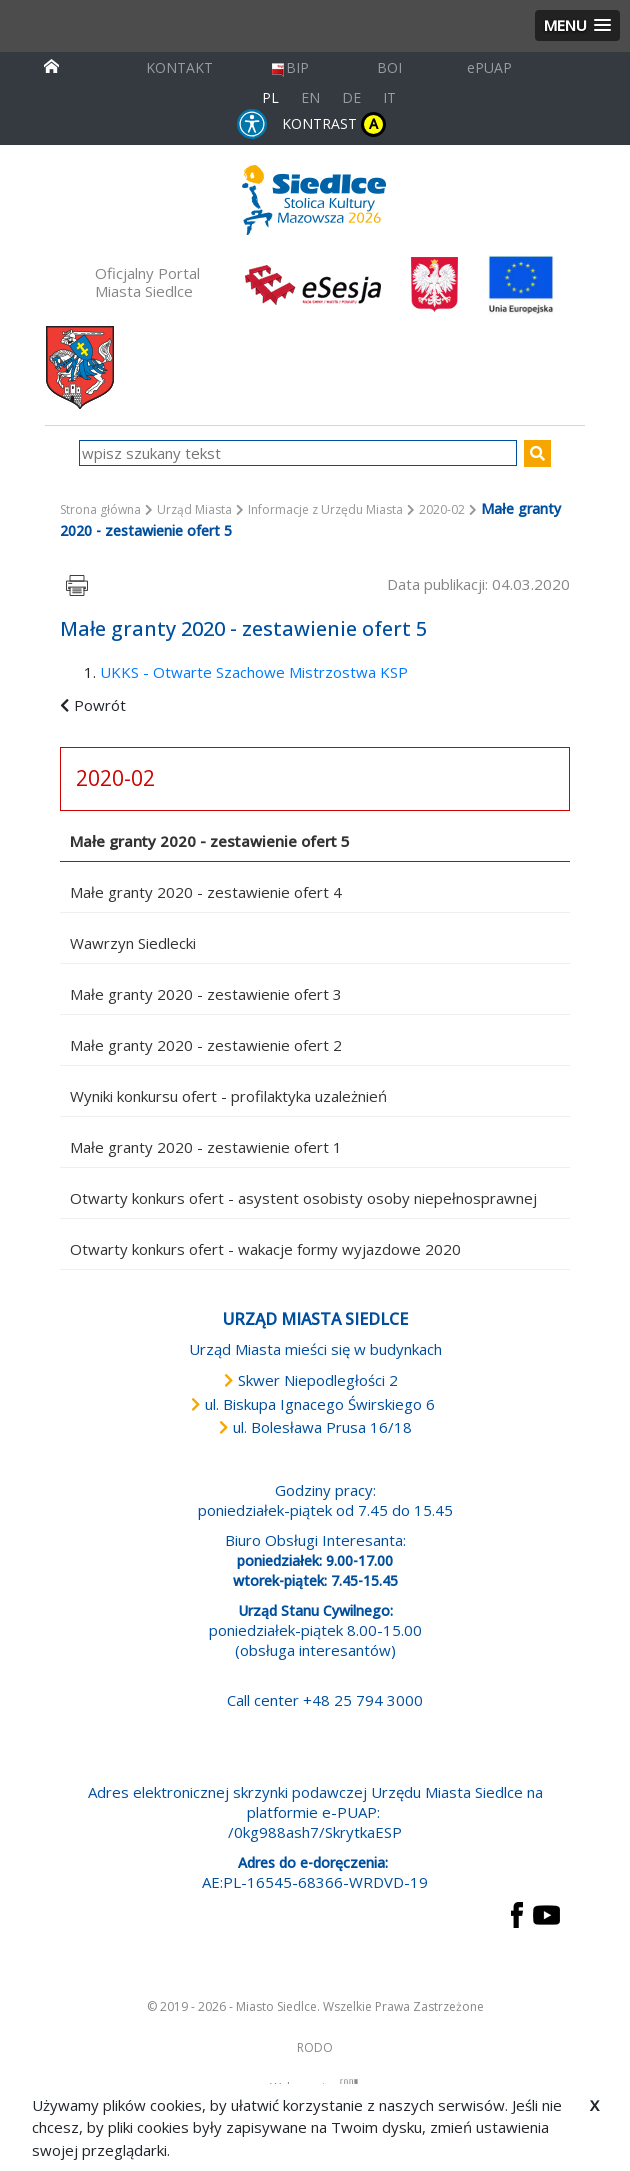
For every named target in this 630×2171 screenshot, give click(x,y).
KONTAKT (179, 67)
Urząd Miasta (194, 509)
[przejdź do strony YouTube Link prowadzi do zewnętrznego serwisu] (546, 1913)
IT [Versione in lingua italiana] (389, 97)
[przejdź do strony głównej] (51, 64)
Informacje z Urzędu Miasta (325, 509)
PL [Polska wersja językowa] (270, 97)
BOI (389, 67)
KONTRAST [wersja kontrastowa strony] (334, 124)
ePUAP (489, 67)
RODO (315, 2047)
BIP (289, 67)
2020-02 (442, 509)
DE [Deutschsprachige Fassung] (351, 97)
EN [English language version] (310, 97)
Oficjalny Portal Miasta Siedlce (147, 282)
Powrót (100, 705)
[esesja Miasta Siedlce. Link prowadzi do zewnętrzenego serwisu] (313, 283)
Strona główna (100, 509)
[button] (577, 25)
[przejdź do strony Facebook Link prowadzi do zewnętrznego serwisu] (517, 1913)
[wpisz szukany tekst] (298, 453)
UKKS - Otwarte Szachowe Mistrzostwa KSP (254, 672)
